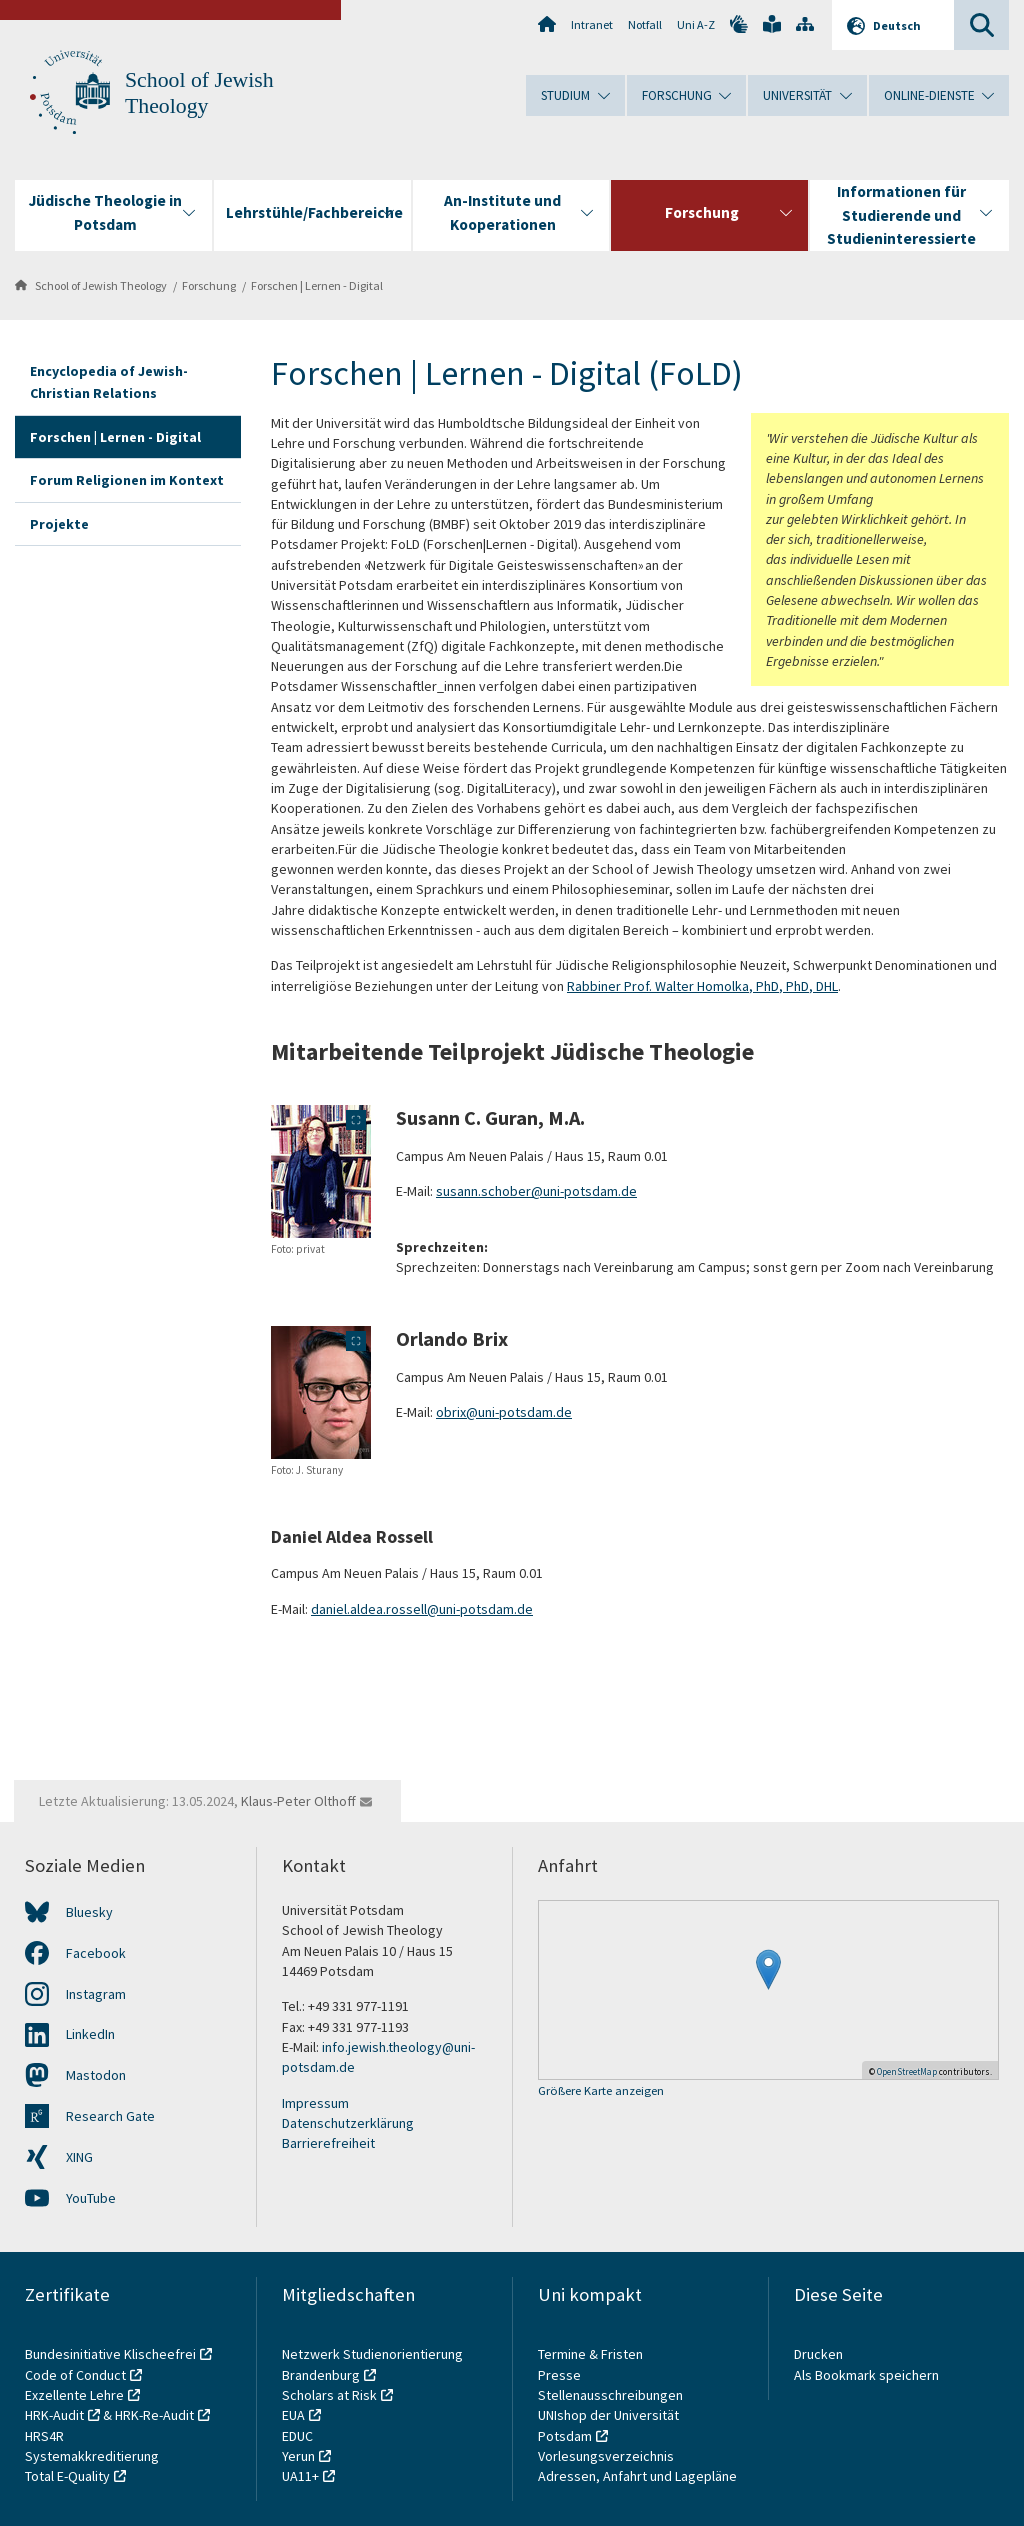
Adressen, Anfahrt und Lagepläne (637, 2476)
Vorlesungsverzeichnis (607, 2456)
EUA (293, 2415)
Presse (561, 2375)
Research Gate (110, 2116)
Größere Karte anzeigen (601, 2091)
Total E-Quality (67, 2476)
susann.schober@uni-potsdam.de (536, 1191)
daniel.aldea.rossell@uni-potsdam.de (422, 1609)
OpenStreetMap (907, 2071)
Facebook (96, 1953)
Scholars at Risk (329, 2395)
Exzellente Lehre (74, 2395)
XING (79, 2157)
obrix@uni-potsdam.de (504, 1412)
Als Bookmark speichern (866, 2375)
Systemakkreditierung (92, 2456)
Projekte (59, 524)
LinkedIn (90, 2034)
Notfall (645, 24)
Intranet (592, 24)
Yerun (298, 2456)
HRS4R (44, 2436)
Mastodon (96, 2075)
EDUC (297, 2436)
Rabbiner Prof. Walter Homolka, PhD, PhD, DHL (702, 986)
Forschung (209, 285)
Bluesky (89, 1912)
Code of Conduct (75, 2375)
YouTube (91, 2198)
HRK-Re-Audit (154, 2415)
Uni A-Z (696, 24)
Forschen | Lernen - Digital (317, 285)
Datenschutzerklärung (348, 2123)
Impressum (315, 2103)
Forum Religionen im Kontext (127, 480)
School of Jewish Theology (101, 285)
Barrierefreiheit (328, 2143)
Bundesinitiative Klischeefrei (110, 2354)
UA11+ (300, 2476)
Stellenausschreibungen (610, 2395)
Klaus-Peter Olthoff (298, 1801)
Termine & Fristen (592, 2354)
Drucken (818, 2354)
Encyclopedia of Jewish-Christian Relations (109, 382)
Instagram (96, 1994)
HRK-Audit (54, 2415)
